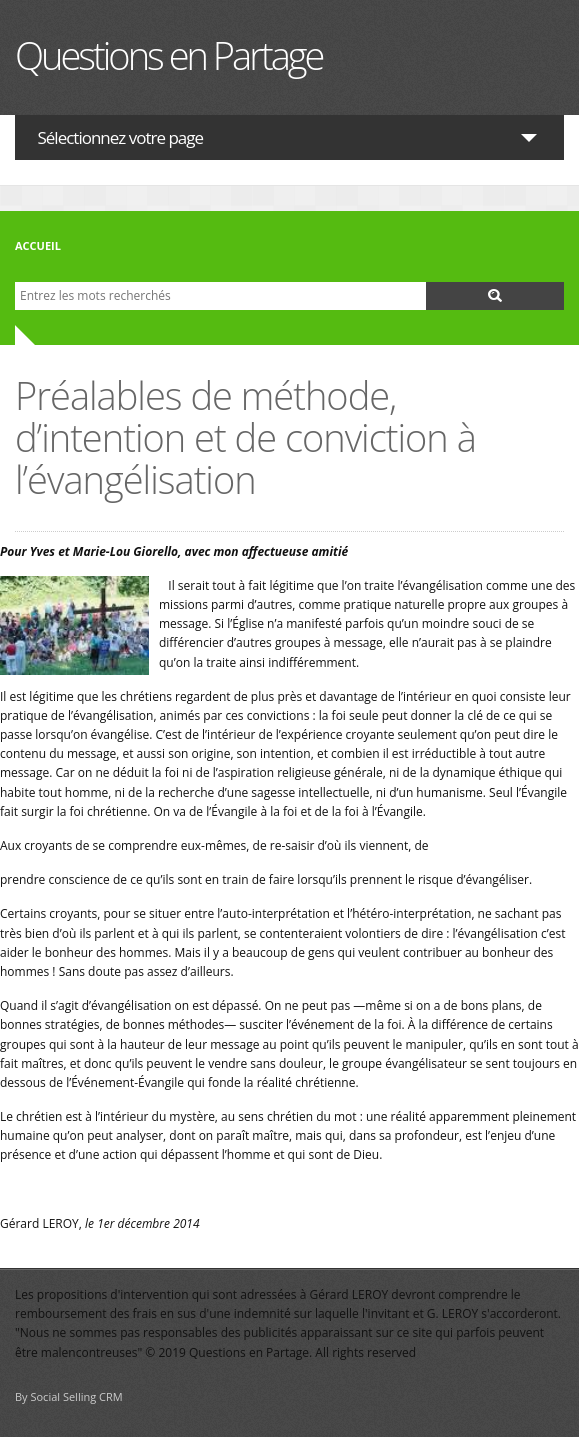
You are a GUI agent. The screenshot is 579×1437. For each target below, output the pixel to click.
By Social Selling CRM (69, 1396)
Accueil (38, 245)
